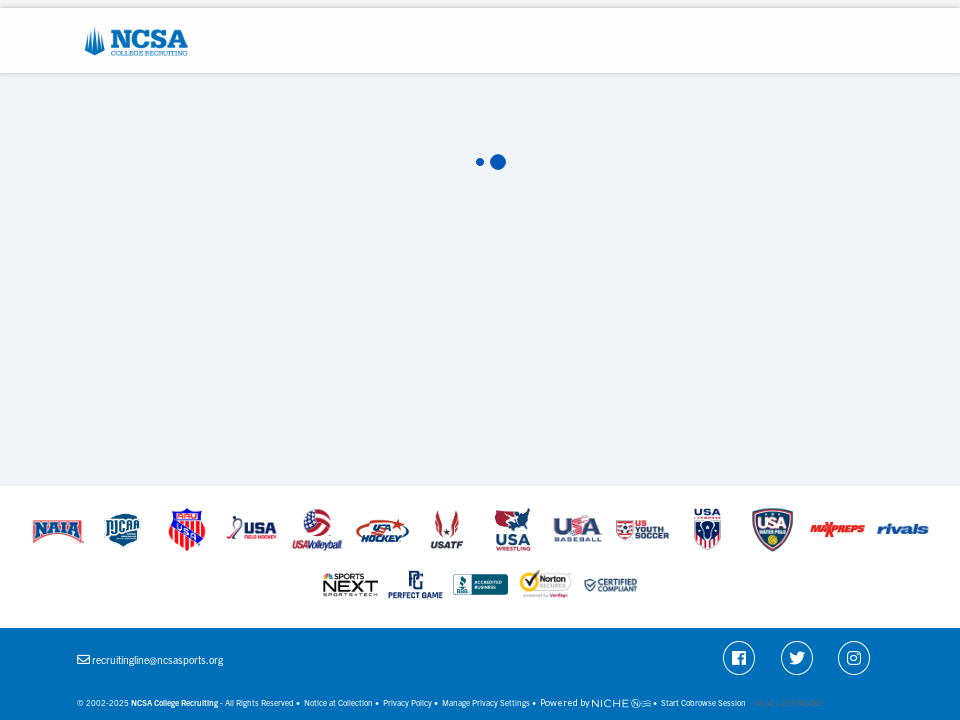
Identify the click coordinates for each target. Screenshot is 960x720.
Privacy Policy (407, 702)
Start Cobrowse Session (703, 702)
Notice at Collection (338, 702)
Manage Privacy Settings (486, 702)
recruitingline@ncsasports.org (157, 659)
